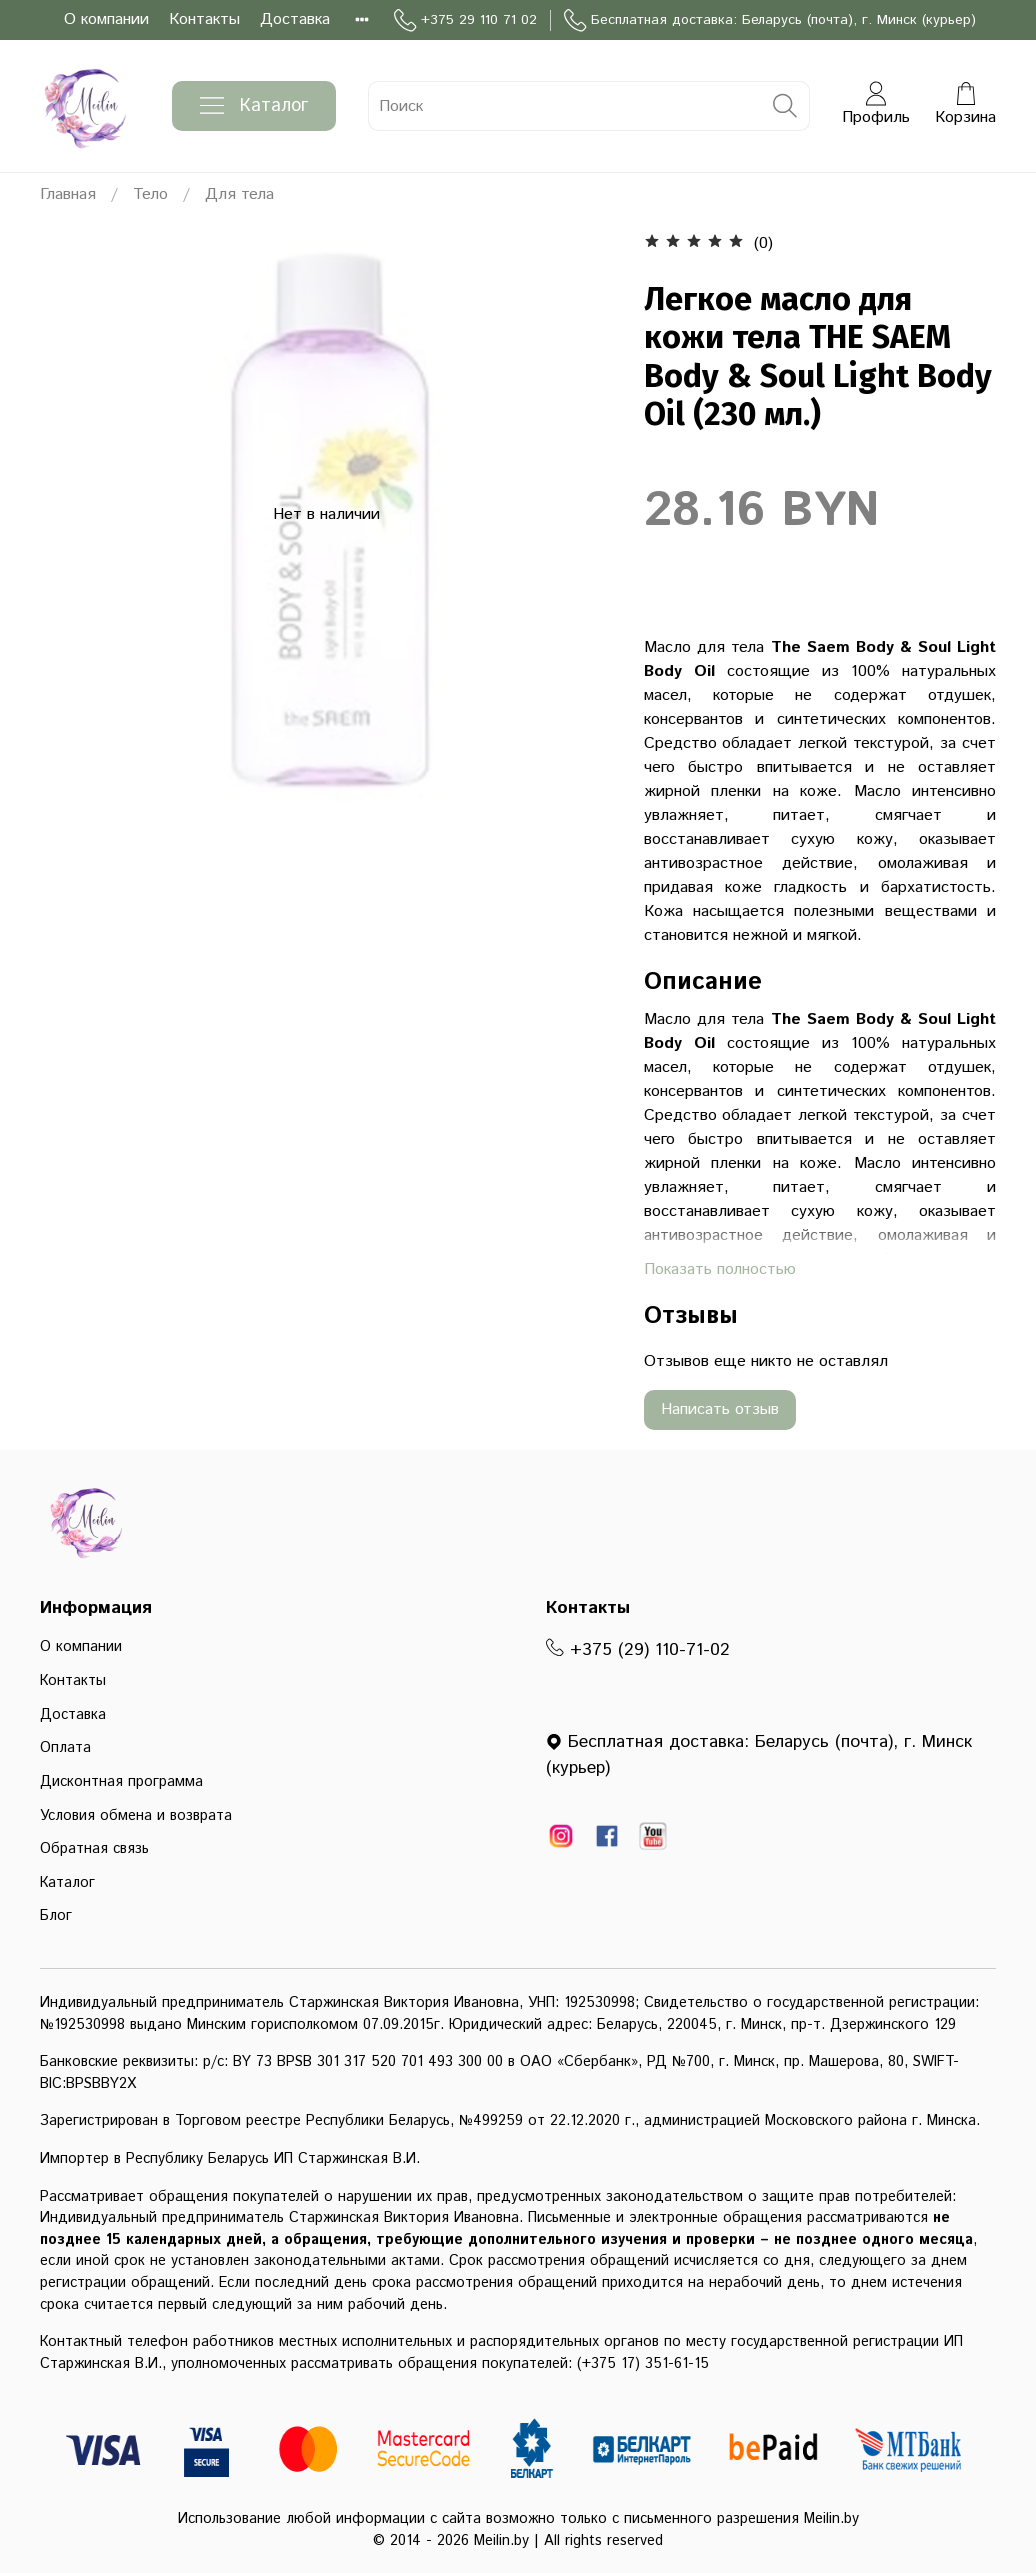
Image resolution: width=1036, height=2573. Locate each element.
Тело (150, 194)
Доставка (295, 19)
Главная (68, 194)
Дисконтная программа (121, 1782)
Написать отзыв (720, 1409)
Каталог (254, 106)
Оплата (65, 1748)
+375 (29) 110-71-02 (638, 1650)
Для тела (239, 194)
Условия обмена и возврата (136, 1816)
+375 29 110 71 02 (465, 20)
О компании (106, 19)
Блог (56, 1916)
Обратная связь (94, 1849)
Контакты (204, 19)
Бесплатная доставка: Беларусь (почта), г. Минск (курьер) (770, 20)
